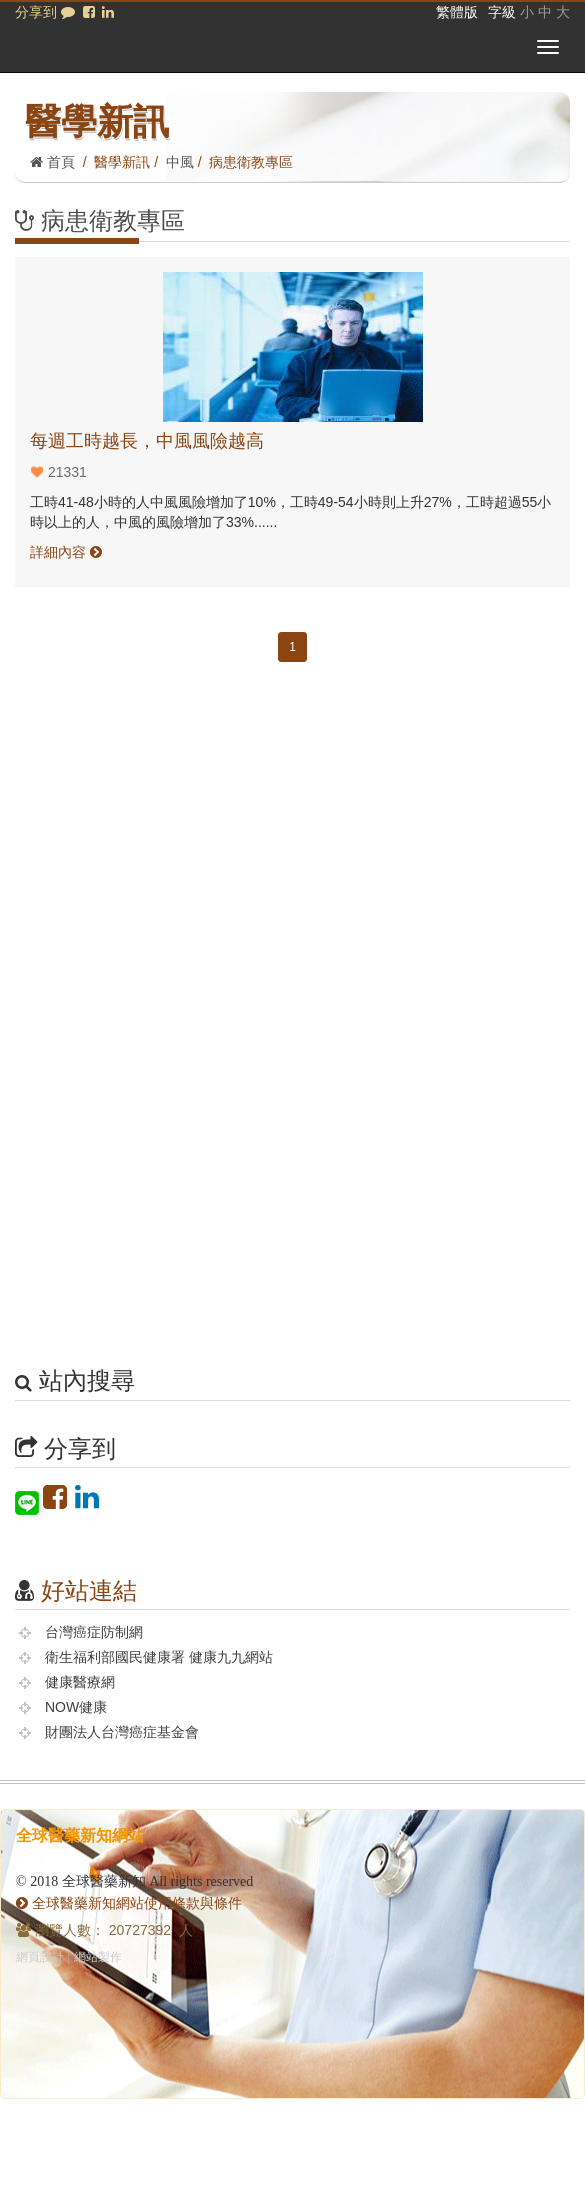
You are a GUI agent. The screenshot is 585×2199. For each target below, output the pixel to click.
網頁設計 (40, 1957)
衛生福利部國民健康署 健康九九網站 (159, 1657)
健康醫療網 (80, 1682)
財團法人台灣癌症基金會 (122, 1732)
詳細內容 (66, 552)
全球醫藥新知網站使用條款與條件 (129, 1903)
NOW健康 (76, 1707)
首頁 (52, 162)
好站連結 (89, 1590)
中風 (180, 162)
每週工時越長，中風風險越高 (147, 441)
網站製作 (98, 1957)
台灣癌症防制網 (94, 1632)
